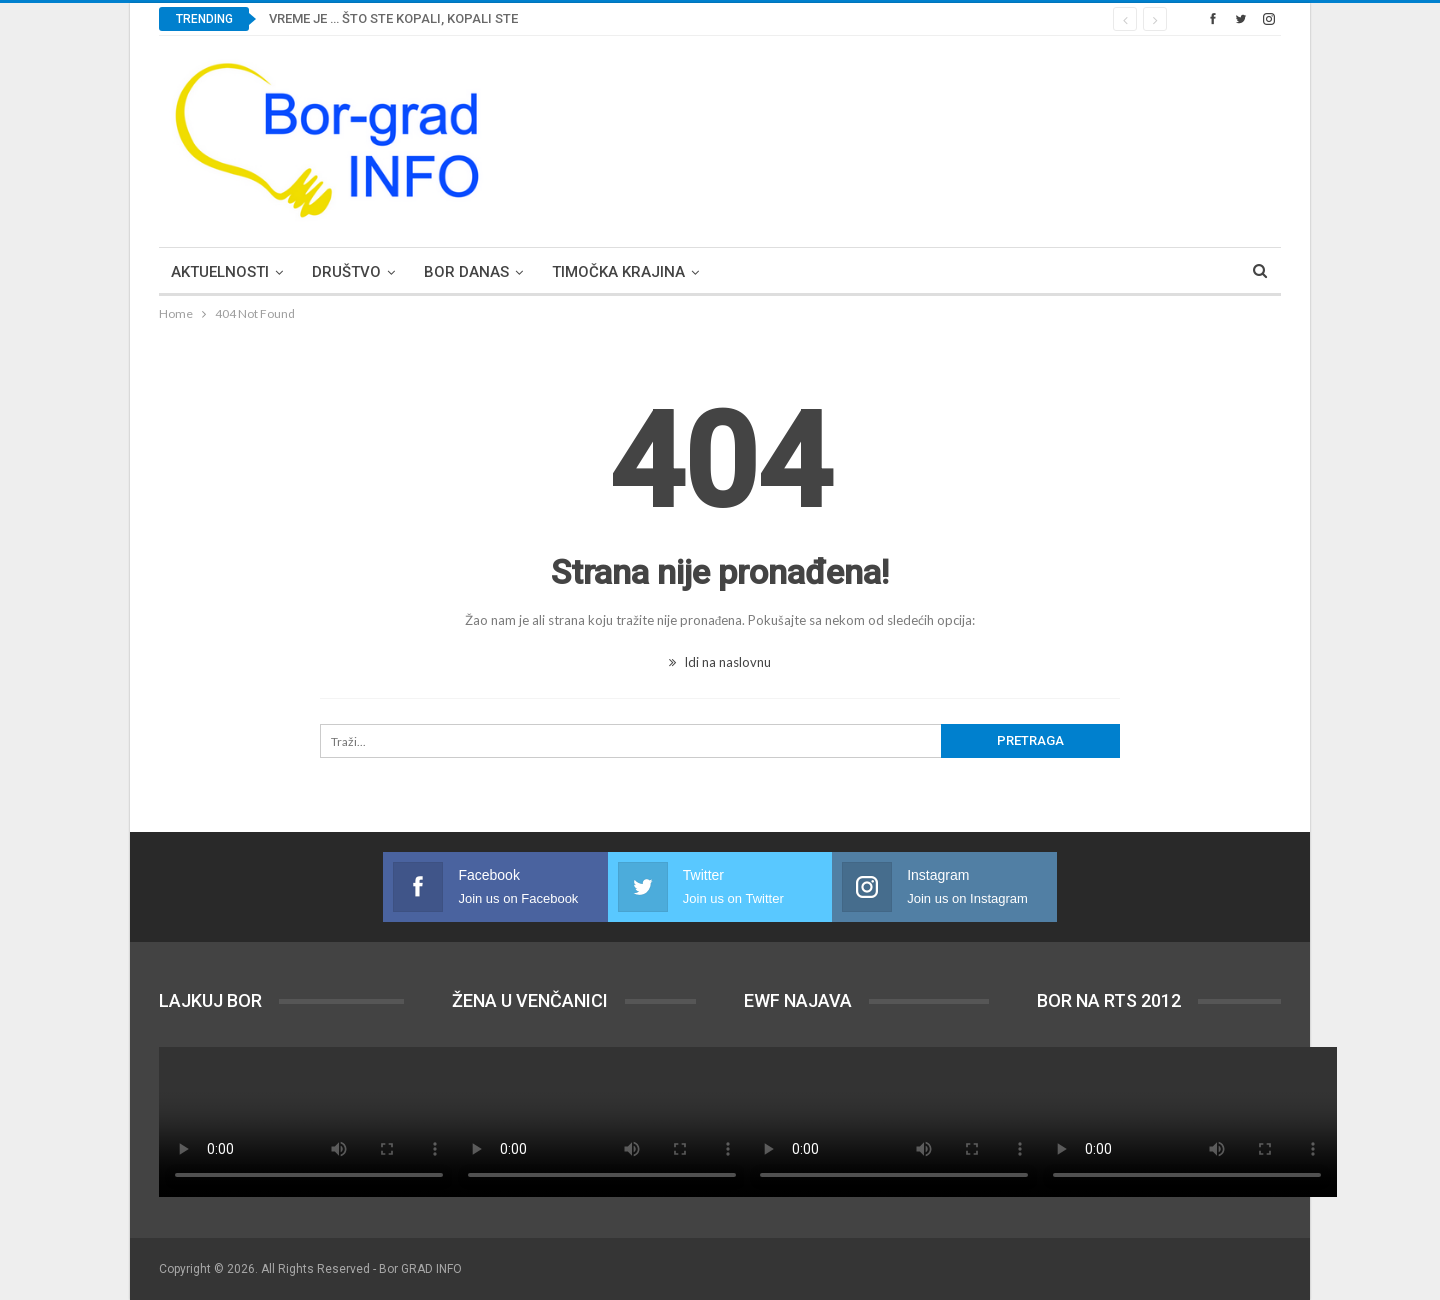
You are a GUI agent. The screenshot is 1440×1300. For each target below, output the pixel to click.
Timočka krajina (618, 272)
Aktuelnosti (220, 272)
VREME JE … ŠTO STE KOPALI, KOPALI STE (393, 18)
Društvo (346, 272)
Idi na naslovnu (720, 662)
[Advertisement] (917, 138)
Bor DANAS (466, 272)
